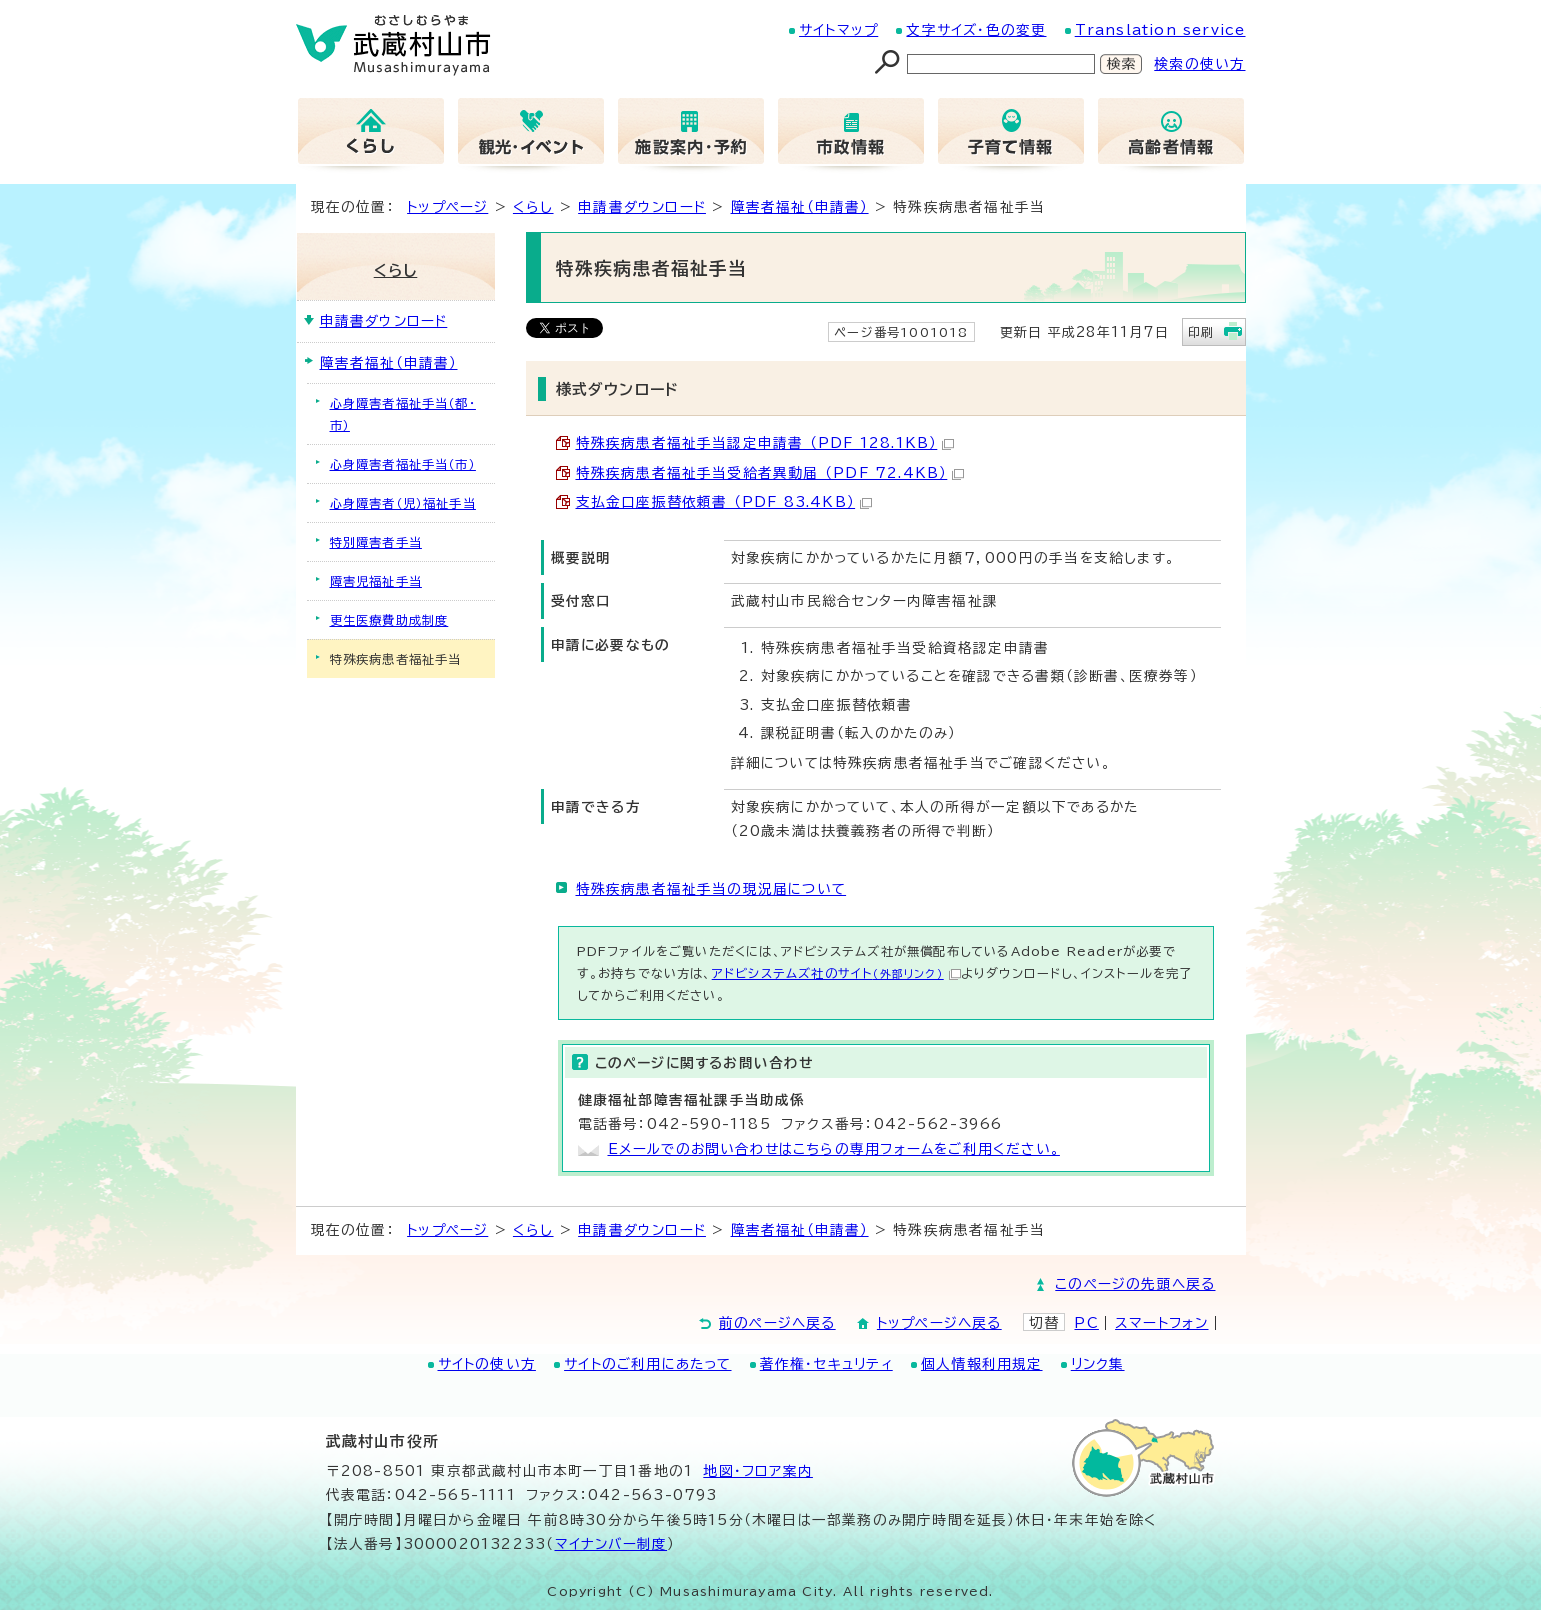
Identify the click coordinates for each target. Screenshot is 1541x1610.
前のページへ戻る (777, 1323)
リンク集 (1098, 1364)
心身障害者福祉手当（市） (403, 464)
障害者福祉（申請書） (800, 207)
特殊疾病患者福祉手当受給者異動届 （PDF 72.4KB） (770, 473)
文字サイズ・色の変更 (976, 30)
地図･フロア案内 (758, 1471)
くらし (533, 207)
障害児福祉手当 (376, 581)
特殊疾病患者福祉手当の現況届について (711, 889)
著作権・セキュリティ (826, 1364)
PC (1086, 1323)
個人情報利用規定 (982, 1364)
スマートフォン (1161, 1323)
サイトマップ (838, 30)
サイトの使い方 (487, 1364)
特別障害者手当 (376, 542)
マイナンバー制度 (611, 1544)
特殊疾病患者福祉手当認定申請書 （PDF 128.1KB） (765, 443)
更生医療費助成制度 (389, 620)
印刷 (1201, 332)
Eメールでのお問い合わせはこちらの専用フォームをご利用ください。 (834, 1149)
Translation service (1160, 30)
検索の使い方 (1199, 64)
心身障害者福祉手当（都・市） (403, 414)
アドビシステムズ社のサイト (836, 973)
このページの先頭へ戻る (1135, 1284)
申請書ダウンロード (642, 207)
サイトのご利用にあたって (647, 1364)
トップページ (447, 207)
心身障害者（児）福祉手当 (403, 503)
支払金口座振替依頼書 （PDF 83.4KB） (724, 502)
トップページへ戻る (939, 1323)
